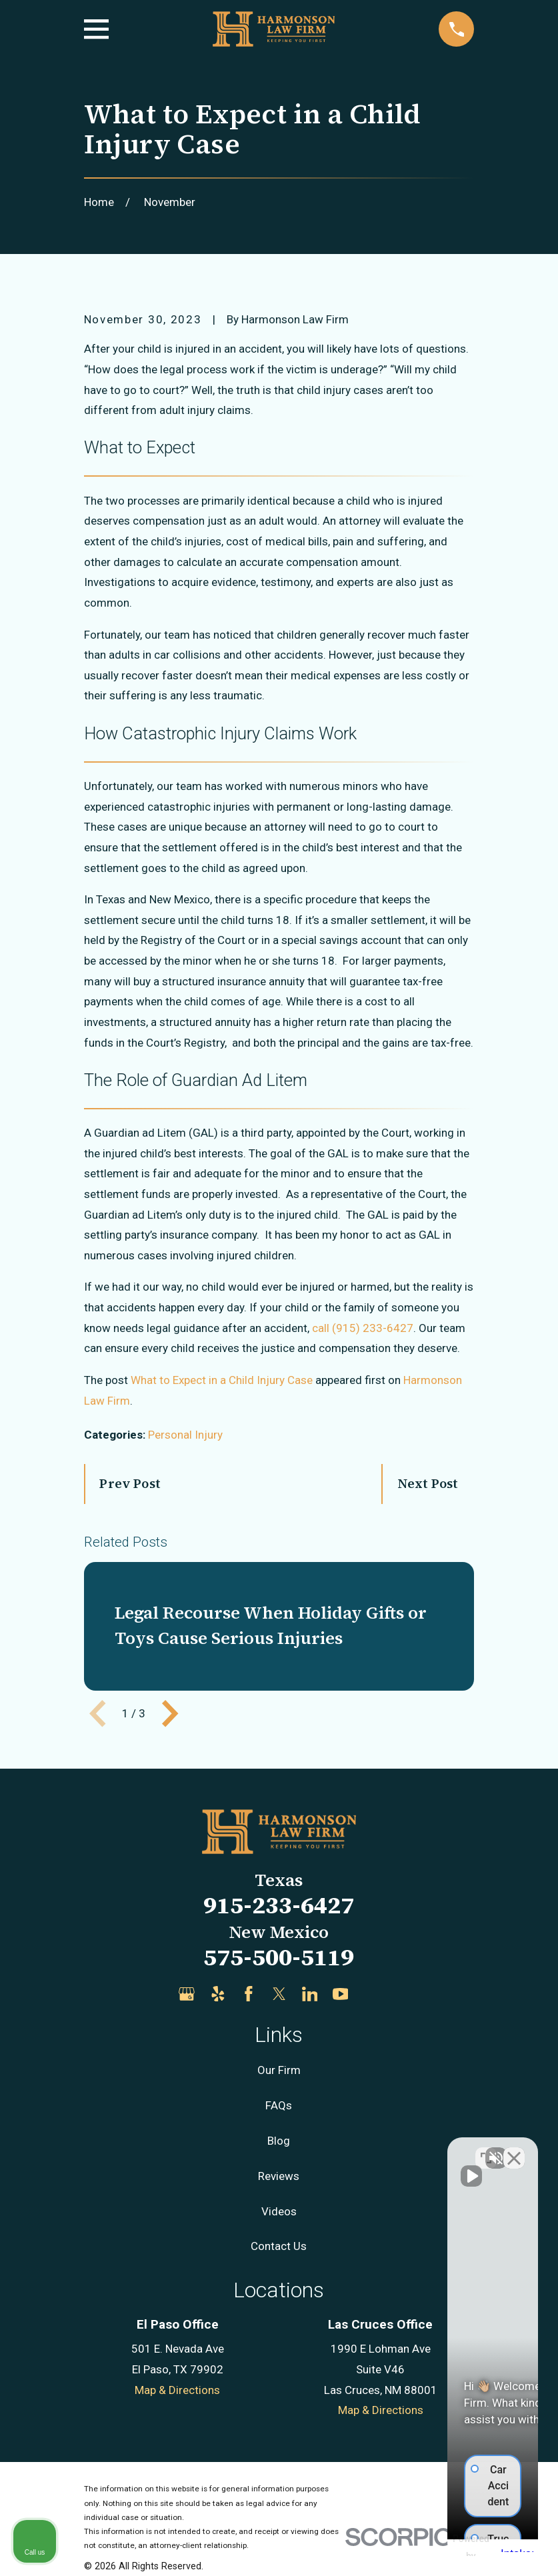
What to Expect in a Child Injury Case (222, 1380)
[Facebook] (249, 1994)
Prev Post (130, 1483)
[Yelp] (218, 1994)
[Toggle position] (486, 2150)
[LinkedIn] (310, 1994)
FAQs (278, 2105)
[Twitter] (279, 1994)
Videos (279, 2211)
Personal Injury (185, 1434)
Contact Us (279, 2246)
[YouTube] (341, 1994)
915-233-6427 (278, 1905)
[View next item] (170, 1713)
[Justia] (371, 1994)
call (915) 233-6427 (362, 1328)
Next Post (428, 1483)
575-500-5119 (278, 1957)
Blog (278, 2140)
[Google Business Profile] (187, 1994)
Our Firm (279, 2070)
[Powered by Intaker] (444, 2548)
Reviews (278, 2176)
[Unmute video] (322, 2150)
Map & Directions (177, 2390)
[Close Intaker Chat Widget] (514, 2150)
